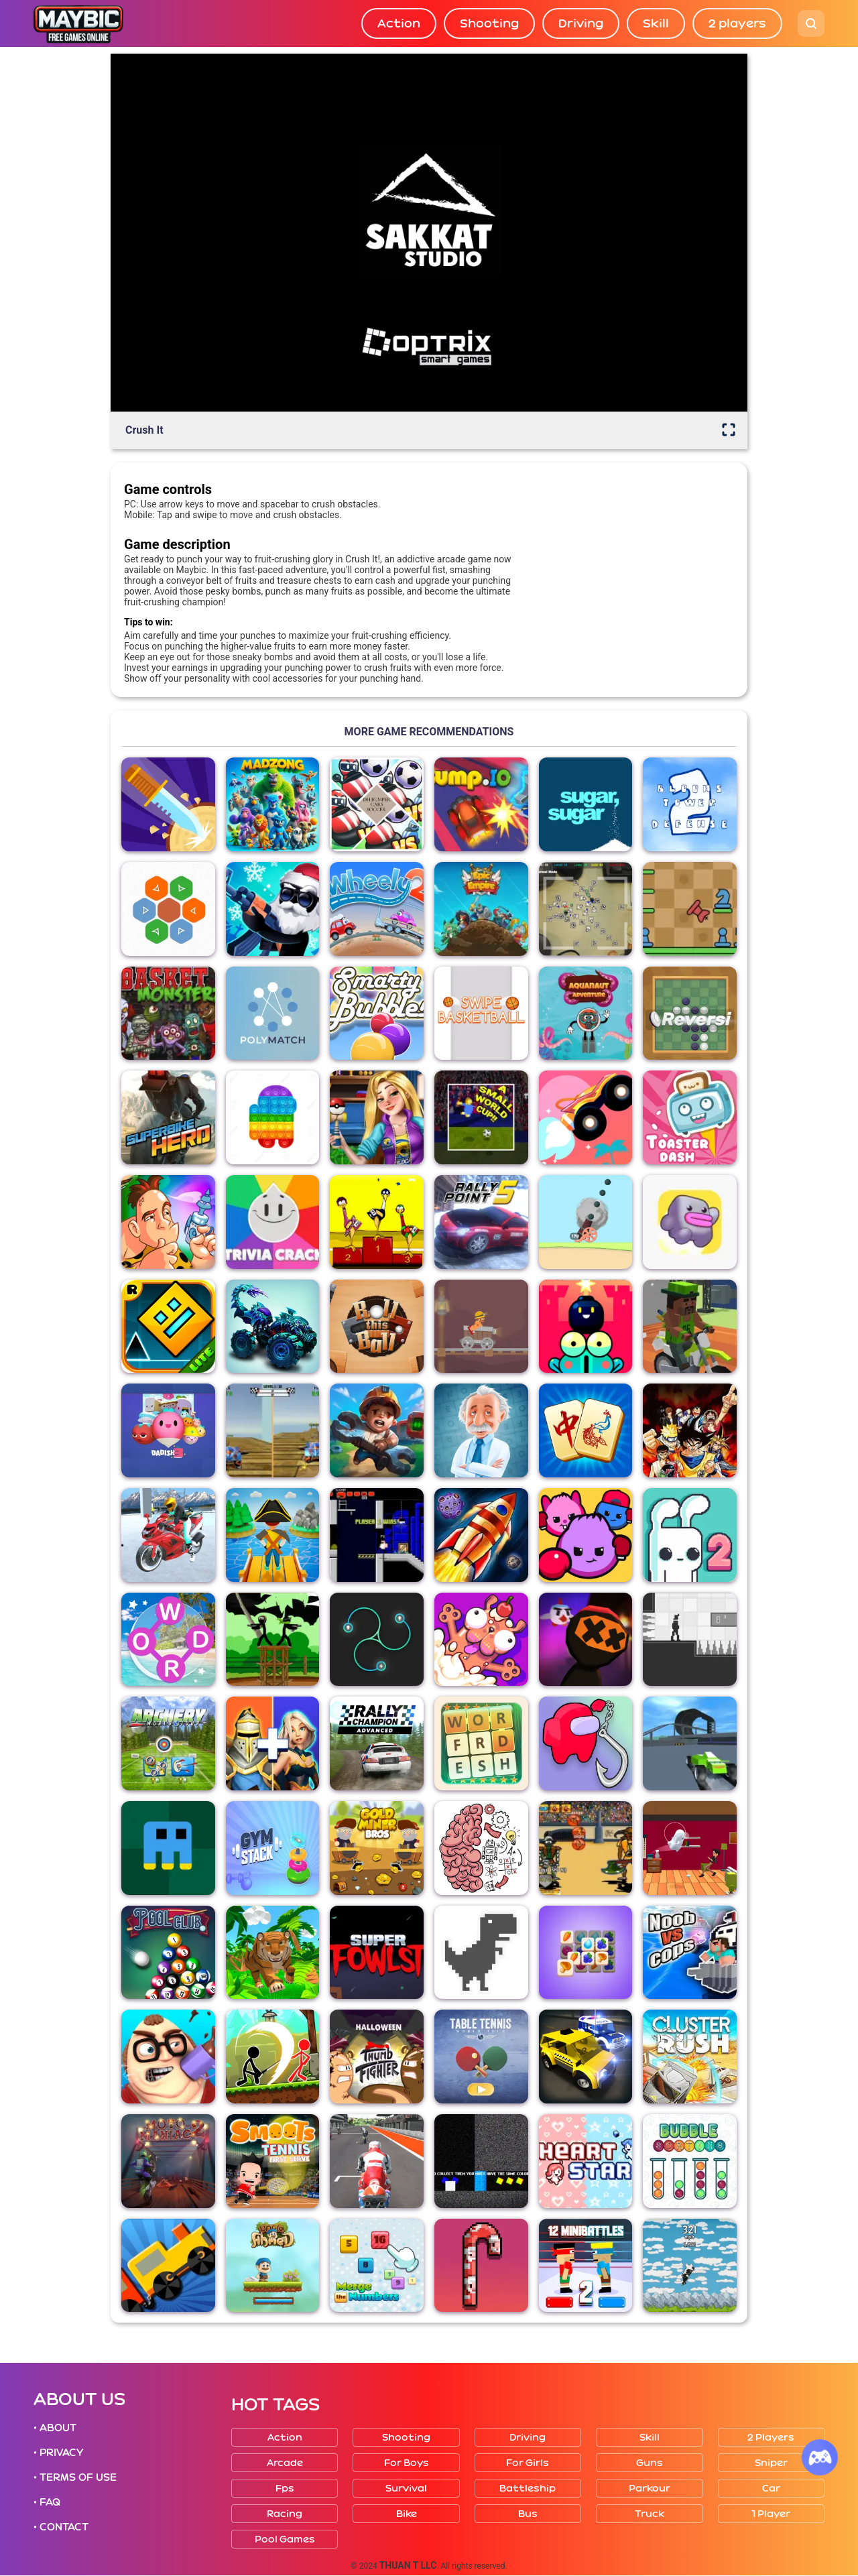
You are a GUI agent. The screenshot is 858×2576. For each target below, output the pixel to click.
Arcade (285, 2463)
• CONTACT (61, 2527)
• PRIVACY (58, 2452)
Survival (406, 2488)
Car (771, 2488)
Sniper (771, 2463)
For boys (406, 2463)
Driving (580, 23)
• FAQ (47, 2502)
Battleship (527, 2488)
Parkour (649, 2488)
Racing (284, 2514)
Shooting (489, 23)
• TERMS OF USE (75, 2477)
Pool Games (285, 2539)
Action (398, 23)
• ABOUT (55, 2428)
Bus (528, 2514)
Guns (649, 2463)
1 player (770, 2514)
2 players (737, 23)
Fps (284, 2488)
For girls (527, 2463)
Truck (649, 2514)
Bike (406, 2514)
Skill (656, 23)
